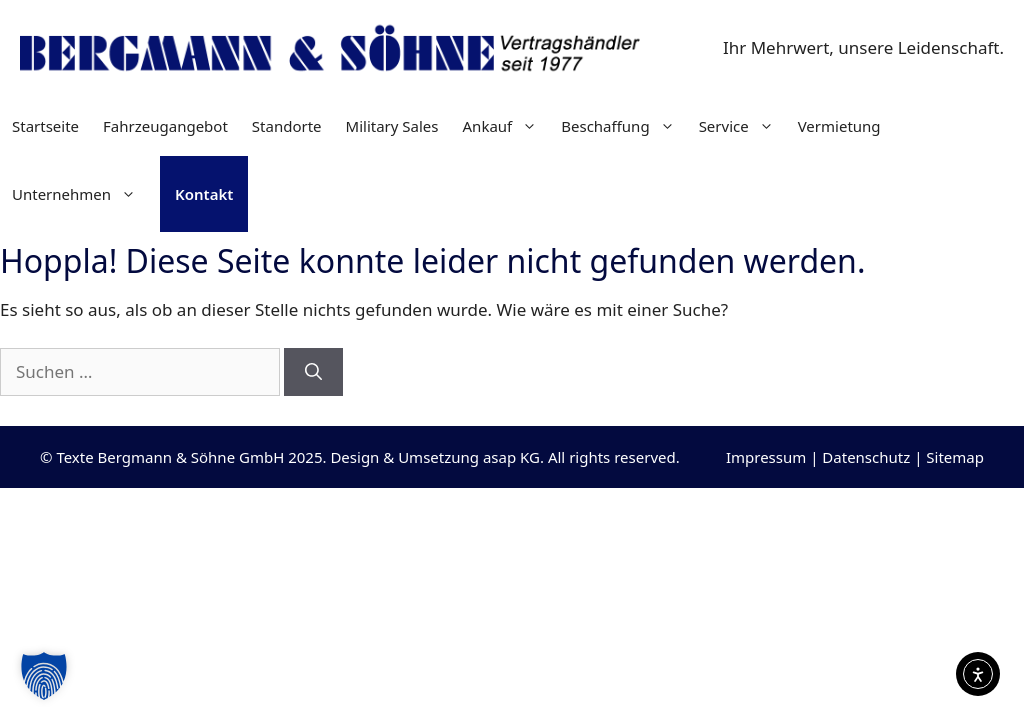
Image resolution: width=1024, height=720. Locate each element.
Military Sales (392, 126)
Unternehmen (80, 194)
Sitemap (955, 457)
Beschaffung (623, 126)
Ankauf (506, 126)
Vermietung (839, 126)
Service (742, 126)
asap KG (511, 457)
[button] (44, 676)
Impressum (766, 457)
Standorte (287, 126)
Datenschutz (866, 457)
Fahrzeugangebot (165, 126)
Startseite (45, 126)
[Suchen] (313, 372)
